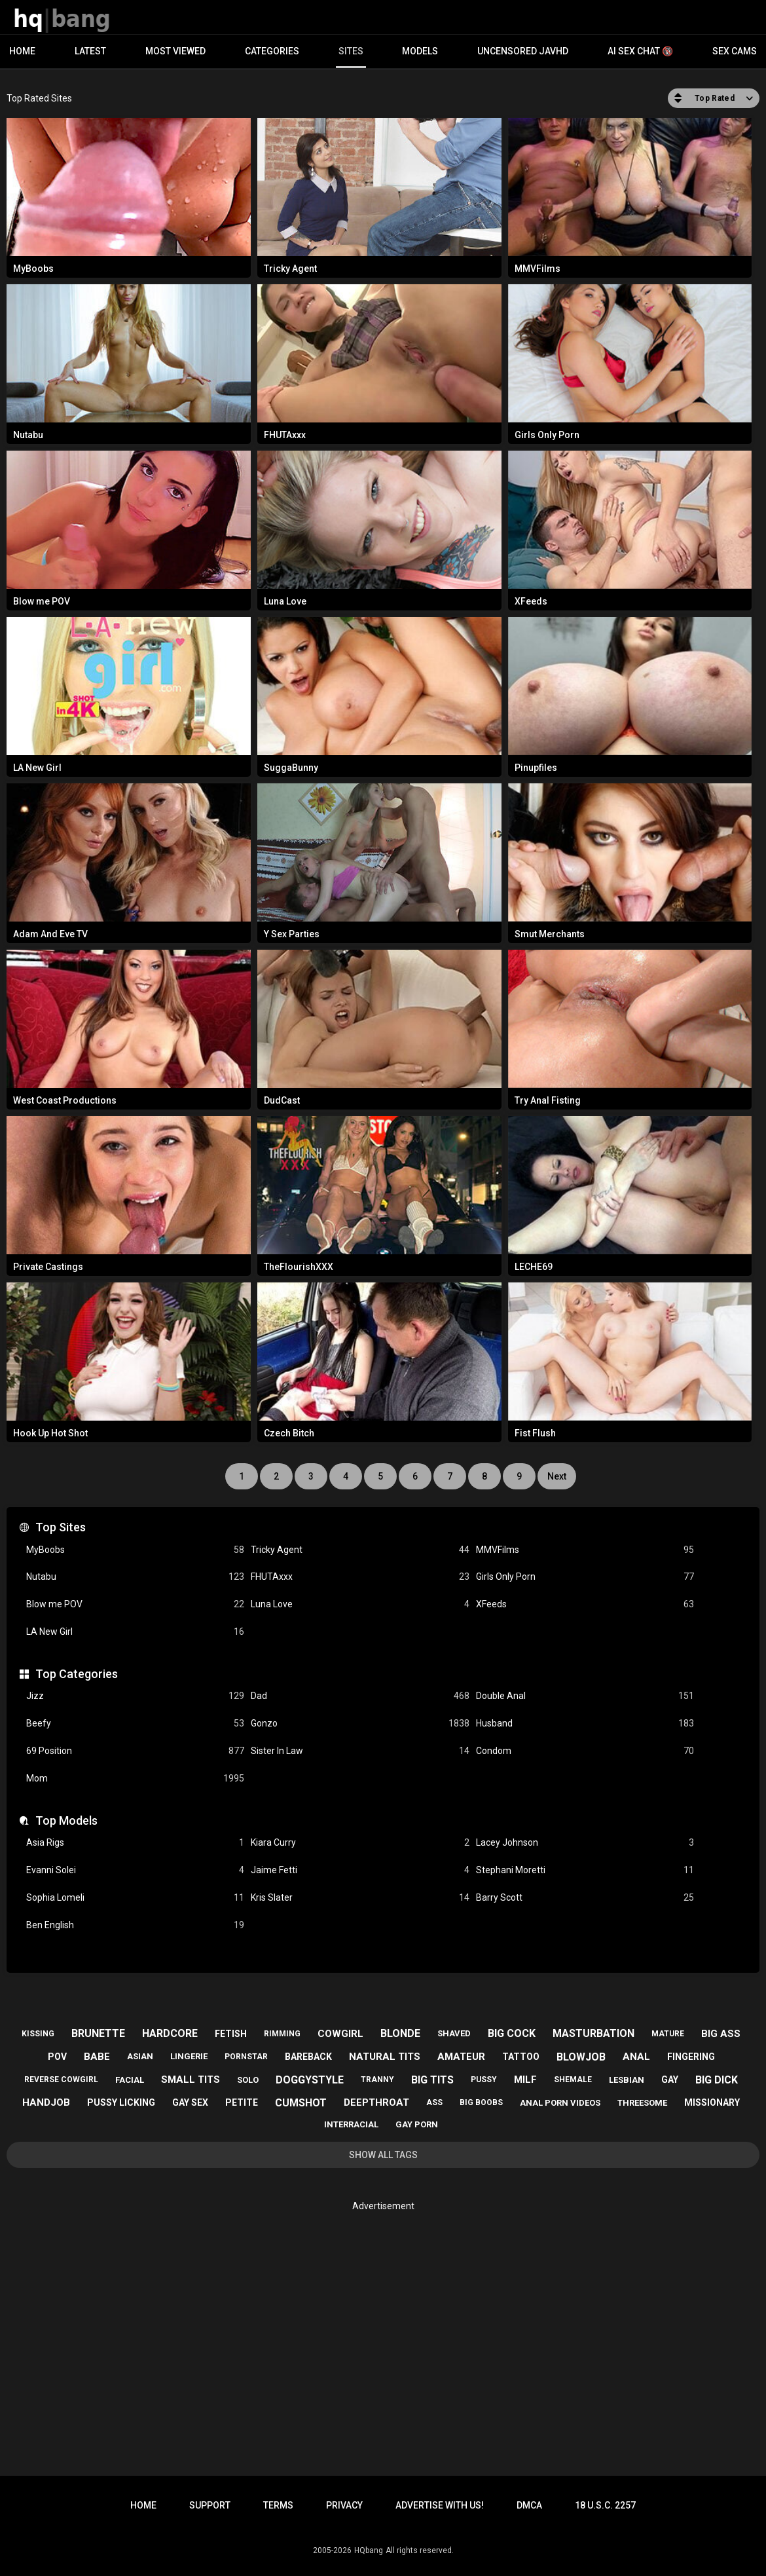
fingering (691, 2056)
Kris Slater (360, 1897)
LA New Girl (135, 1631)
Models (420, 51)
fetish (231, 2033)
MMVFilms (585, 1550)
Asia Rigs (135, 1842)
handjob (46, 2102)
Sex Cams (734, 51)
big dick (716, 2080)
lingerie (189, 2056)
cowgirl (340, 2034)
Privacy (344, 2505)
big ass (720, 2034)
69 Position (135, 1751)
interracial (351, 2124)
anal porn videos (560, 2103)
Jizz (135, 1696)
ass (434, 2102)
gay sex (190, 2102)
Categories (272, 51)
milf (525, 2079)
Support (209, 2505)
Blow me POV (135, 1604)
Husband (585, 1723)
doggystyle (310, 2080)
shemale (573, 2079)
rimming (282, 2033)
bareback (308, 2056)
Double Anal (585, 1696)
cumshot (301, 2103)
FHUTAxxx (360, 1576)
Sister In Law (360, 1751)
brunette (98, 2033)
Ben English (135, 1925)
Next (556, 1476)
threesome (642, 2103)
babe (97, 2057)
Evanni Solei (135, 1870)
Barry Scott (585, 1897)
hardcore (170, 2033)
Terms (278, 2505)
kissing (38, 2033)
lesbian (626, 2080)
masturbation (593, 2033)
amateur (461, 2057)
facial (129, 2080)
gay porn (416, 2124)
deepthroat (376, 2102)
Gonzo (360, 1723)
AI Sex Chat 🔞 (640, 51)
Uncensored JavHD (522, 51)
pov (57, 2056)
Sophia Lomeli (135, 1897)
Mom (135, 1778)
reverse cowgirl (61, 2079)
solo (248, 2080)
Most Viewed (175, 51)
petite (241, 2102)
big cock (512, 2033)
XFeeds (585, 1604)
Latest (90, 51)
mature (667, 2033)
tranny (377, 2079)
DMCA (529, 2505)
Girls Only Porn (585, 1576)
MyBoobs (135, 1550)
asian (140, 2056)
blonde (400, 2033)
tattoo (520, 2056)
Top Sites (60, 1527)
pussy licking (121, 2102)
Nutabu (135, 1576)
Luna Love (360, 1604)
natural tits (384, 2057)
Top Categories (76, 1674)
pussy (484, 2079)
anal (636, 2057)
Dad (360, 1696)
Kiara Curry (360, 1842)
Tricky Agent (360, 1550)
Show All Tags (383, 2155)
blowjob (581, 2057)
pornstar (246, 2056)
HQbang (368, 2550)
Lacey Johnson (585, 1842)
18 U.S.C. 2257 (605, 2505)
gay (669, 2079)
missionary (712, 2102)
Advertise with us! (439, 2505)
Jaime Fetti (360, 1870)
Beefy (135, 1723)
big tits (432, 2080)
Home (22, 51)
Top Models (66, 1820)
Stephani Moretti (585, 1870)
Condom (585, 1751)
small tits (190, 2079)
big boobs (481, 2102)
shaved (454, 2033)
